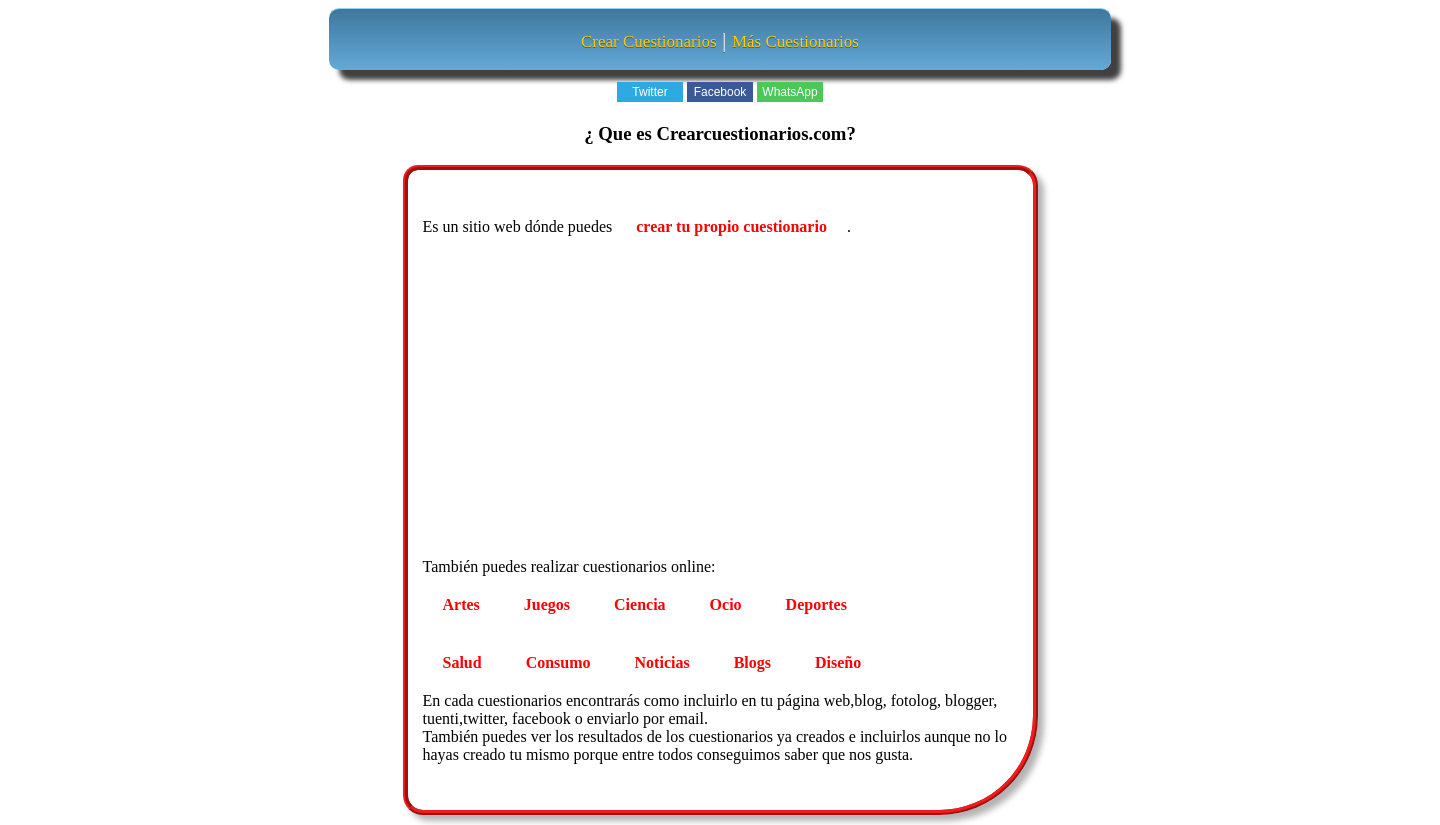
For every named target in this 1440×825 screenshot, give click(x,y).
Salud (462, 662)
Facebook (720, 92)
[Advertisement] (723, 400)
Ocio (726, 604)
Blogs (752, 662)
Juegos (547, 604)
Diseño (838, 662)
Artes (461, 604)
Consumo (558, 662)
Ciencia (640, 604)
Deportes (816, 604)
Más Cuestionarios (795, 41)
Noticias (662, 662)
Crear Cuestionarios (649, 41)
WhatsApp (789, 92)
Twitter (649, 92)
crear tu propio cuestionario (731, 226)
